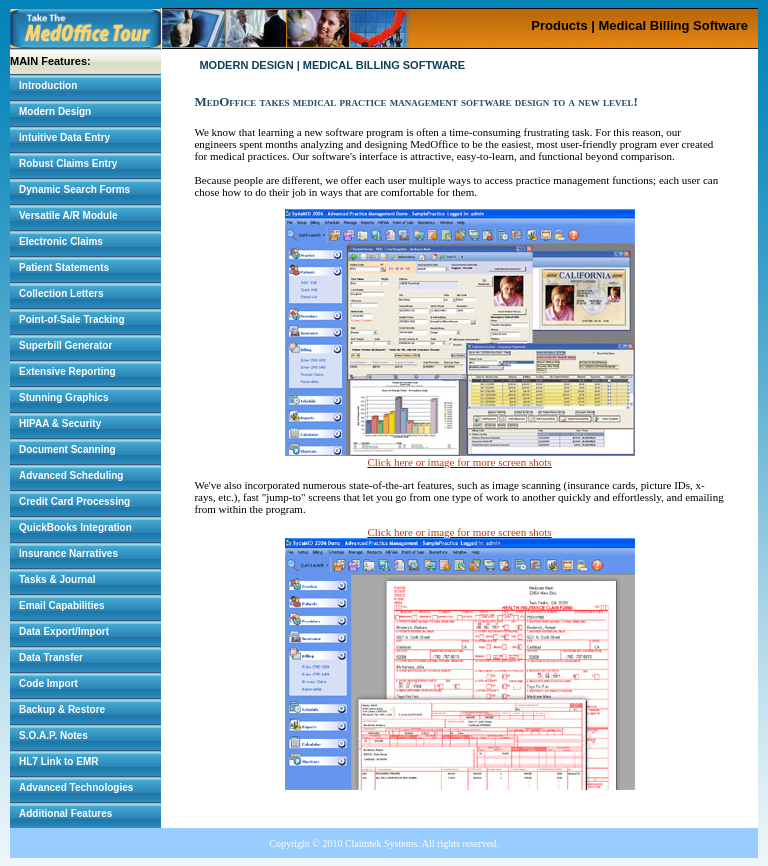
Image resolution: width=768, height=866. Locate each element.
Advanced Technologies (76, 787)
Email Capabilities (62, 605)
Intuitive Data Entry (64, 137)
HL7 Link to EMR (58, 761)
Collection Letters (61, 293)
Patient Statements (64, 267)
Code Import (48, 683)
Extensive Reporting (67, 371)
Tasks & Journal (57, 579)
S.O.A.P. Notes (53, 735)
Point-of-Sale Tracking (72, 319)
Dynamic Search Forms (74, 189)
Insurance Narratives (68, 553)
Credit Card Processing (74, 501)
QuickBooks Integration (75, 527)
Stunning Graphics (63, 397)
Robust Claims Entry (68, 163)
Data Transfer (51, 657)
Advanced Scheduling (71, 475)
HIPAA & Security (60, 423)
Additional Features (65, 813)
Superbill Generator (65, 345)
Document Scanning (67, 449)
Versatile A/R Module (68, 215)
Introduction (48, 85)
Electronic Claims (61, 241)
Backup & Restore (62, 709)
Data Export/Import (64, 631)
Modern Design (55, 111)
